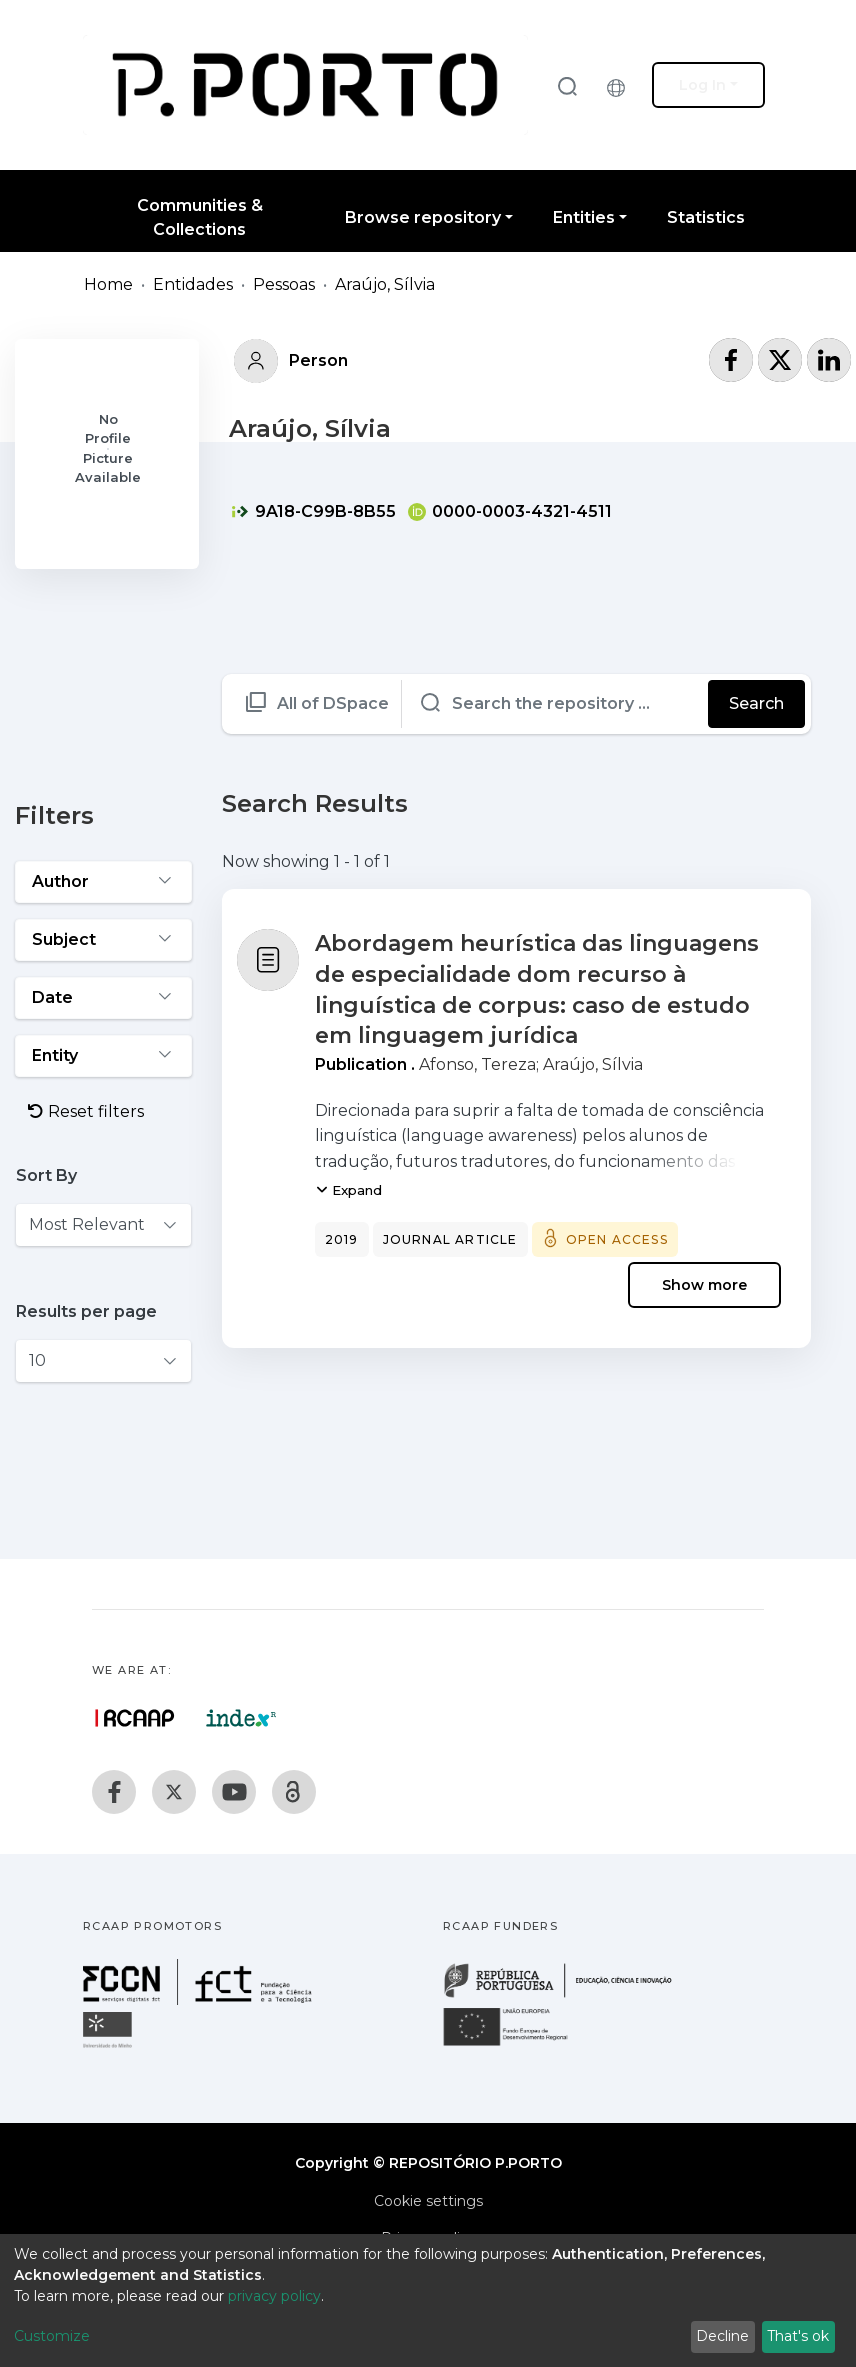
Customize (52, 2336)
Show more (704, 1285)
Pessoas (284, 284)
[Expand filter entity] (103, 1056)
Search (756, 703)
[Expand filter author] (103, 882)
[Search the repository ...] (555, 704)
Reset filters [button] (86, 1111)
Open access (617, 1239)
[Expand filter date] (103, 998)
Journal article (450, 1239)
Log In (702, 85)
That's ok (798, 2336)
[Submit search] (567, 85)
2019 (342, 1239)
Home (108, 284)
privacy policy (274, 2296)
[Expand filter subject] (103, 940)
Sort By (46, 1175)
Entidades (193, 284)
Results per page (86, 1311)
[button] (621, 85)
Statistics (706, 217)
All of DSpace (333, 703)
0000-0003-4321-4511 (510, 511)
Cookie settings (428, 2201)
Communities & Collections (200, 217)
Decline (722, 2336)
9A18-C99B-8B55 (313, 511)
